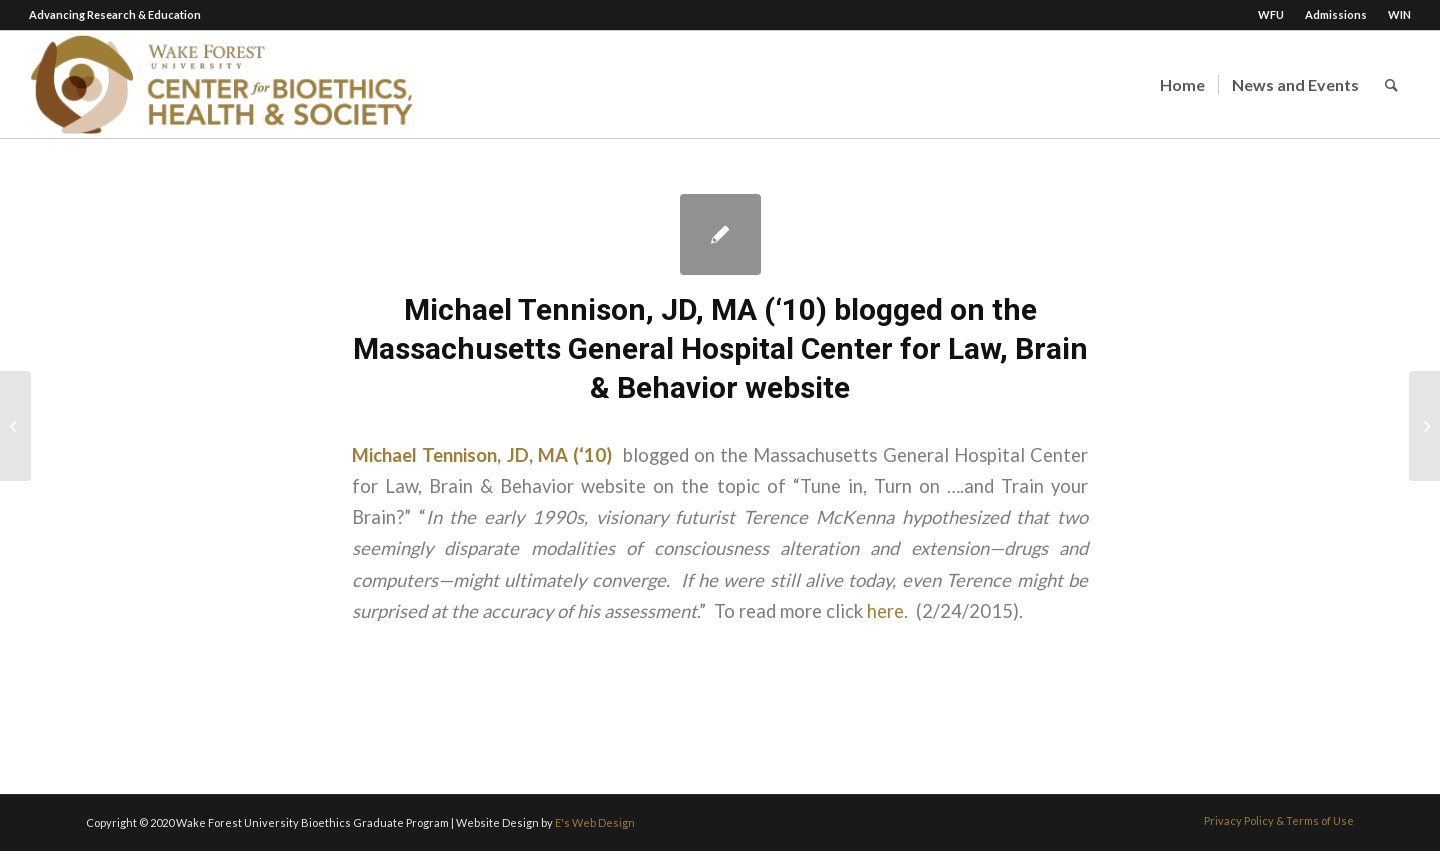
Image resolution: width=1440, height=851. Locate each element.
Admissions (1336, 14)
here (885, 611)
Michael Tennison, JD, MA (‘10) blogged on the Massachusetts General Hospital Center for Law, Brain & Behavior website (720, 348)
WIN (1399, 14)
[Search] (1391, 84)
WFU (1271, 14)
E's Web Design (595, 822)
